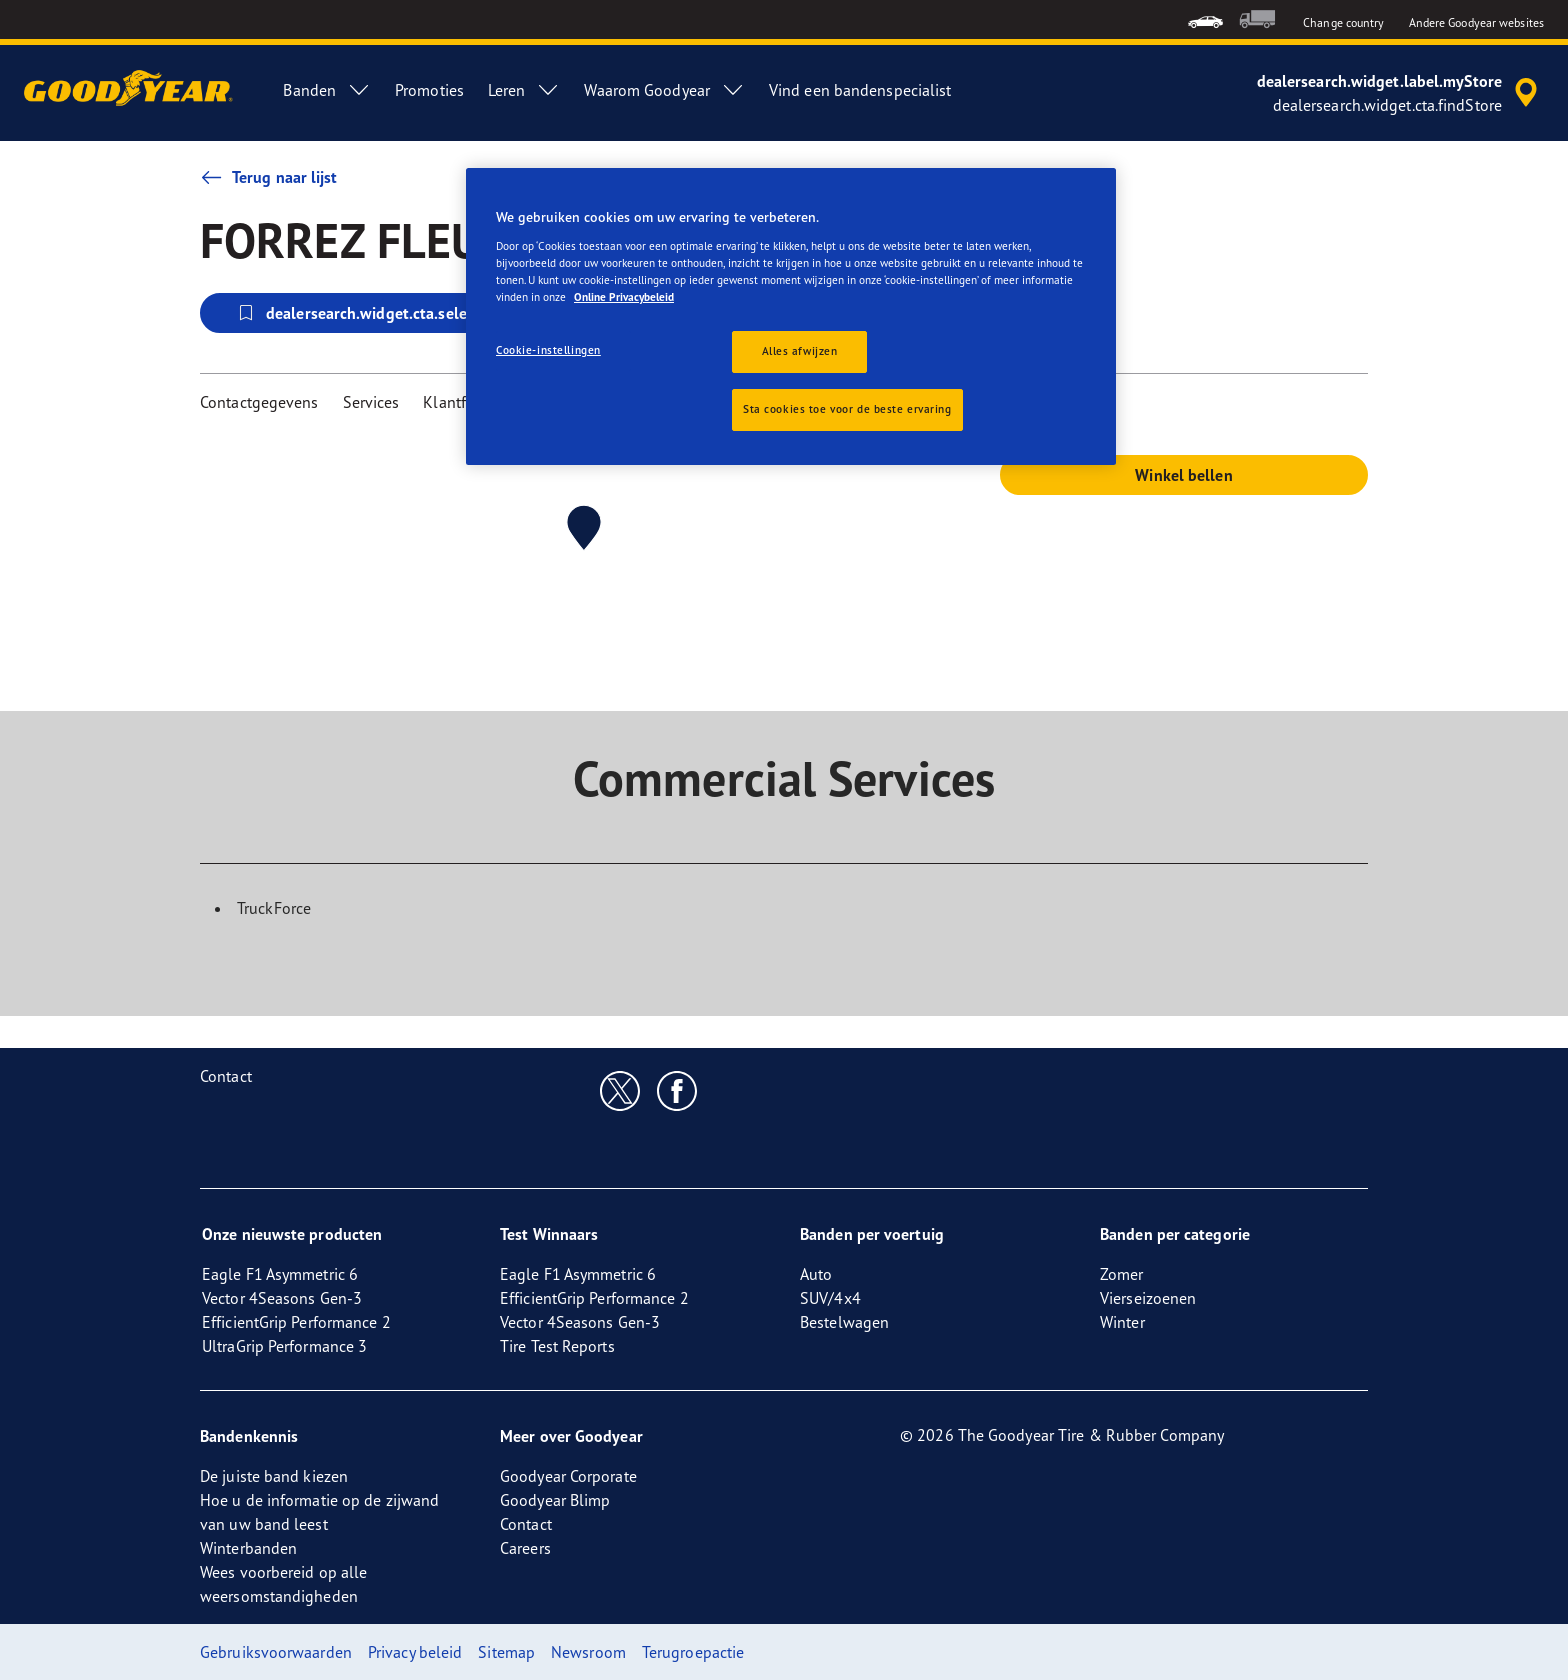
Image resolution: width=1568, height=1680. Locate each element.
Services (371, 402)
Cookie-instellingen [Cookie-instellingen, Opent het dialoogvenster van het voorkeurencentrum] (548, 350)
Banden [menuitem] (327, 90)
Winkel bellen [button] (1183, 475)
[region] (791, 316)
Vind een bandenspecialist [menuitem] (860, 90)
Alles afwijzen (800, 351)
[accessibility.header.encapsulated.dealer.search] (1400, 93)
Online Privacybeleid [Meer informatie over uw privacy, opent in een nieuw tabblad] (624, 297)
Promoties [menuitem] (429, 90)
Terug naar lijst (269, 177)
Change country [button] (1343, 22)
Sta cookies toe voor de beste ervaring (847, 409)
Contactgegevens (259, 402)
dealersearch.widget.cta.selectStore (376, 313)
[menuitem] (1205, 19)
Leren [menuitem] (524, 90)
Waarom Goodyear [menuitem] (664, 90)
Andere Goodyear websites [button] (1476, 22)
